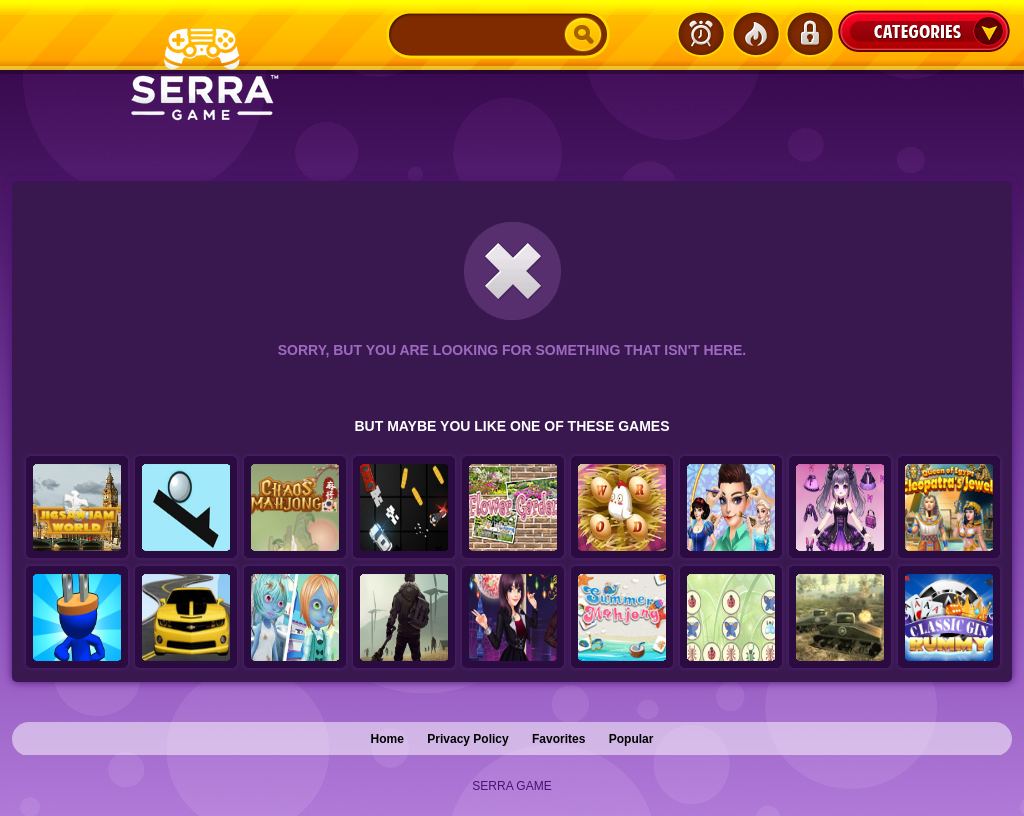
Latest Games (701, 34)
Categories (924, 31)
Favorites (558, 739)
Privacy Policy (467, 739)
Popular (631, 739)
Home (387, 739)
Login (809, 34)
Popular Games (755, 34)
